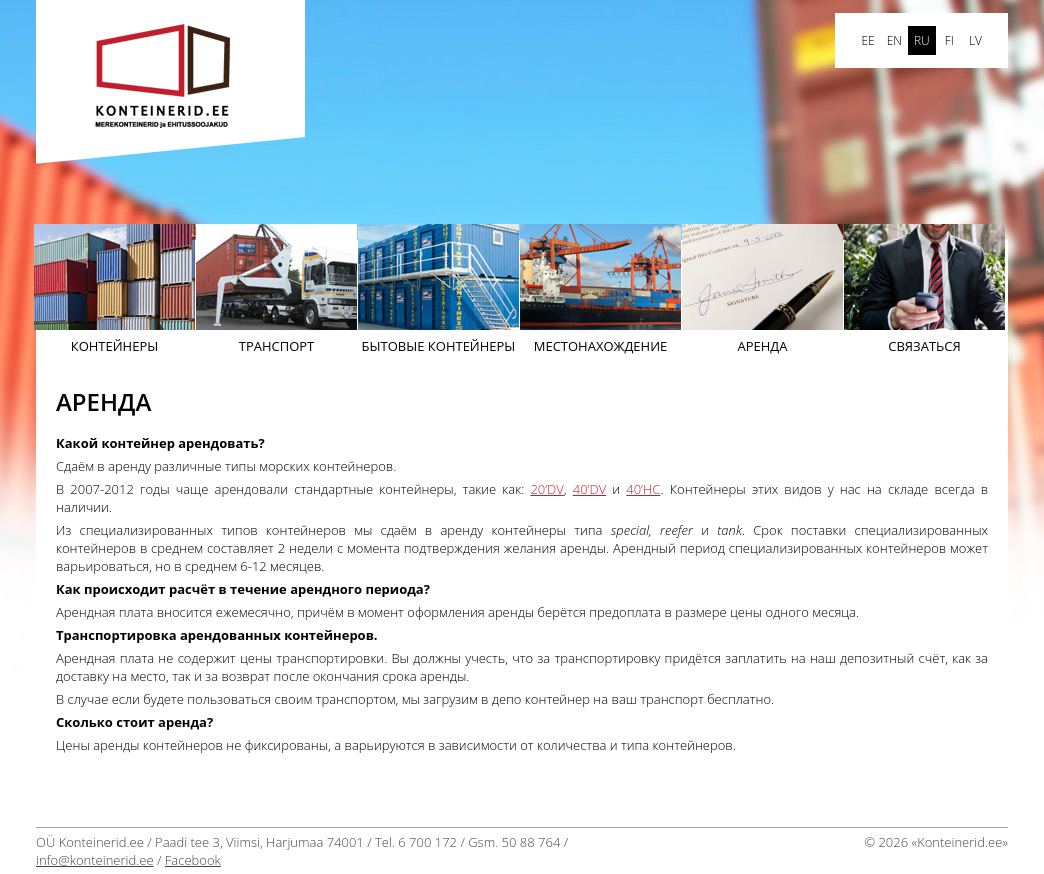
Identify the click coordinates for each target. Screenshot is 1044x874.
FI (949, 40)
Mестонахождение (600, 289)
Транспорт (276, 289)
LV (975, 40)
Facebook (193, 860)
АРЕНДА (762, 289)
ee (867, 40)
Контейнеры (114, 289)
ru (922, 40)
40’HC (643, 489)
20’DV (546, 489)
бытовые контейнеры (438, 289)
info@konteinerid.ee (95, 860)
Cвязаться (924, 289)
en (894, 40)
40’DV (589, 489)
